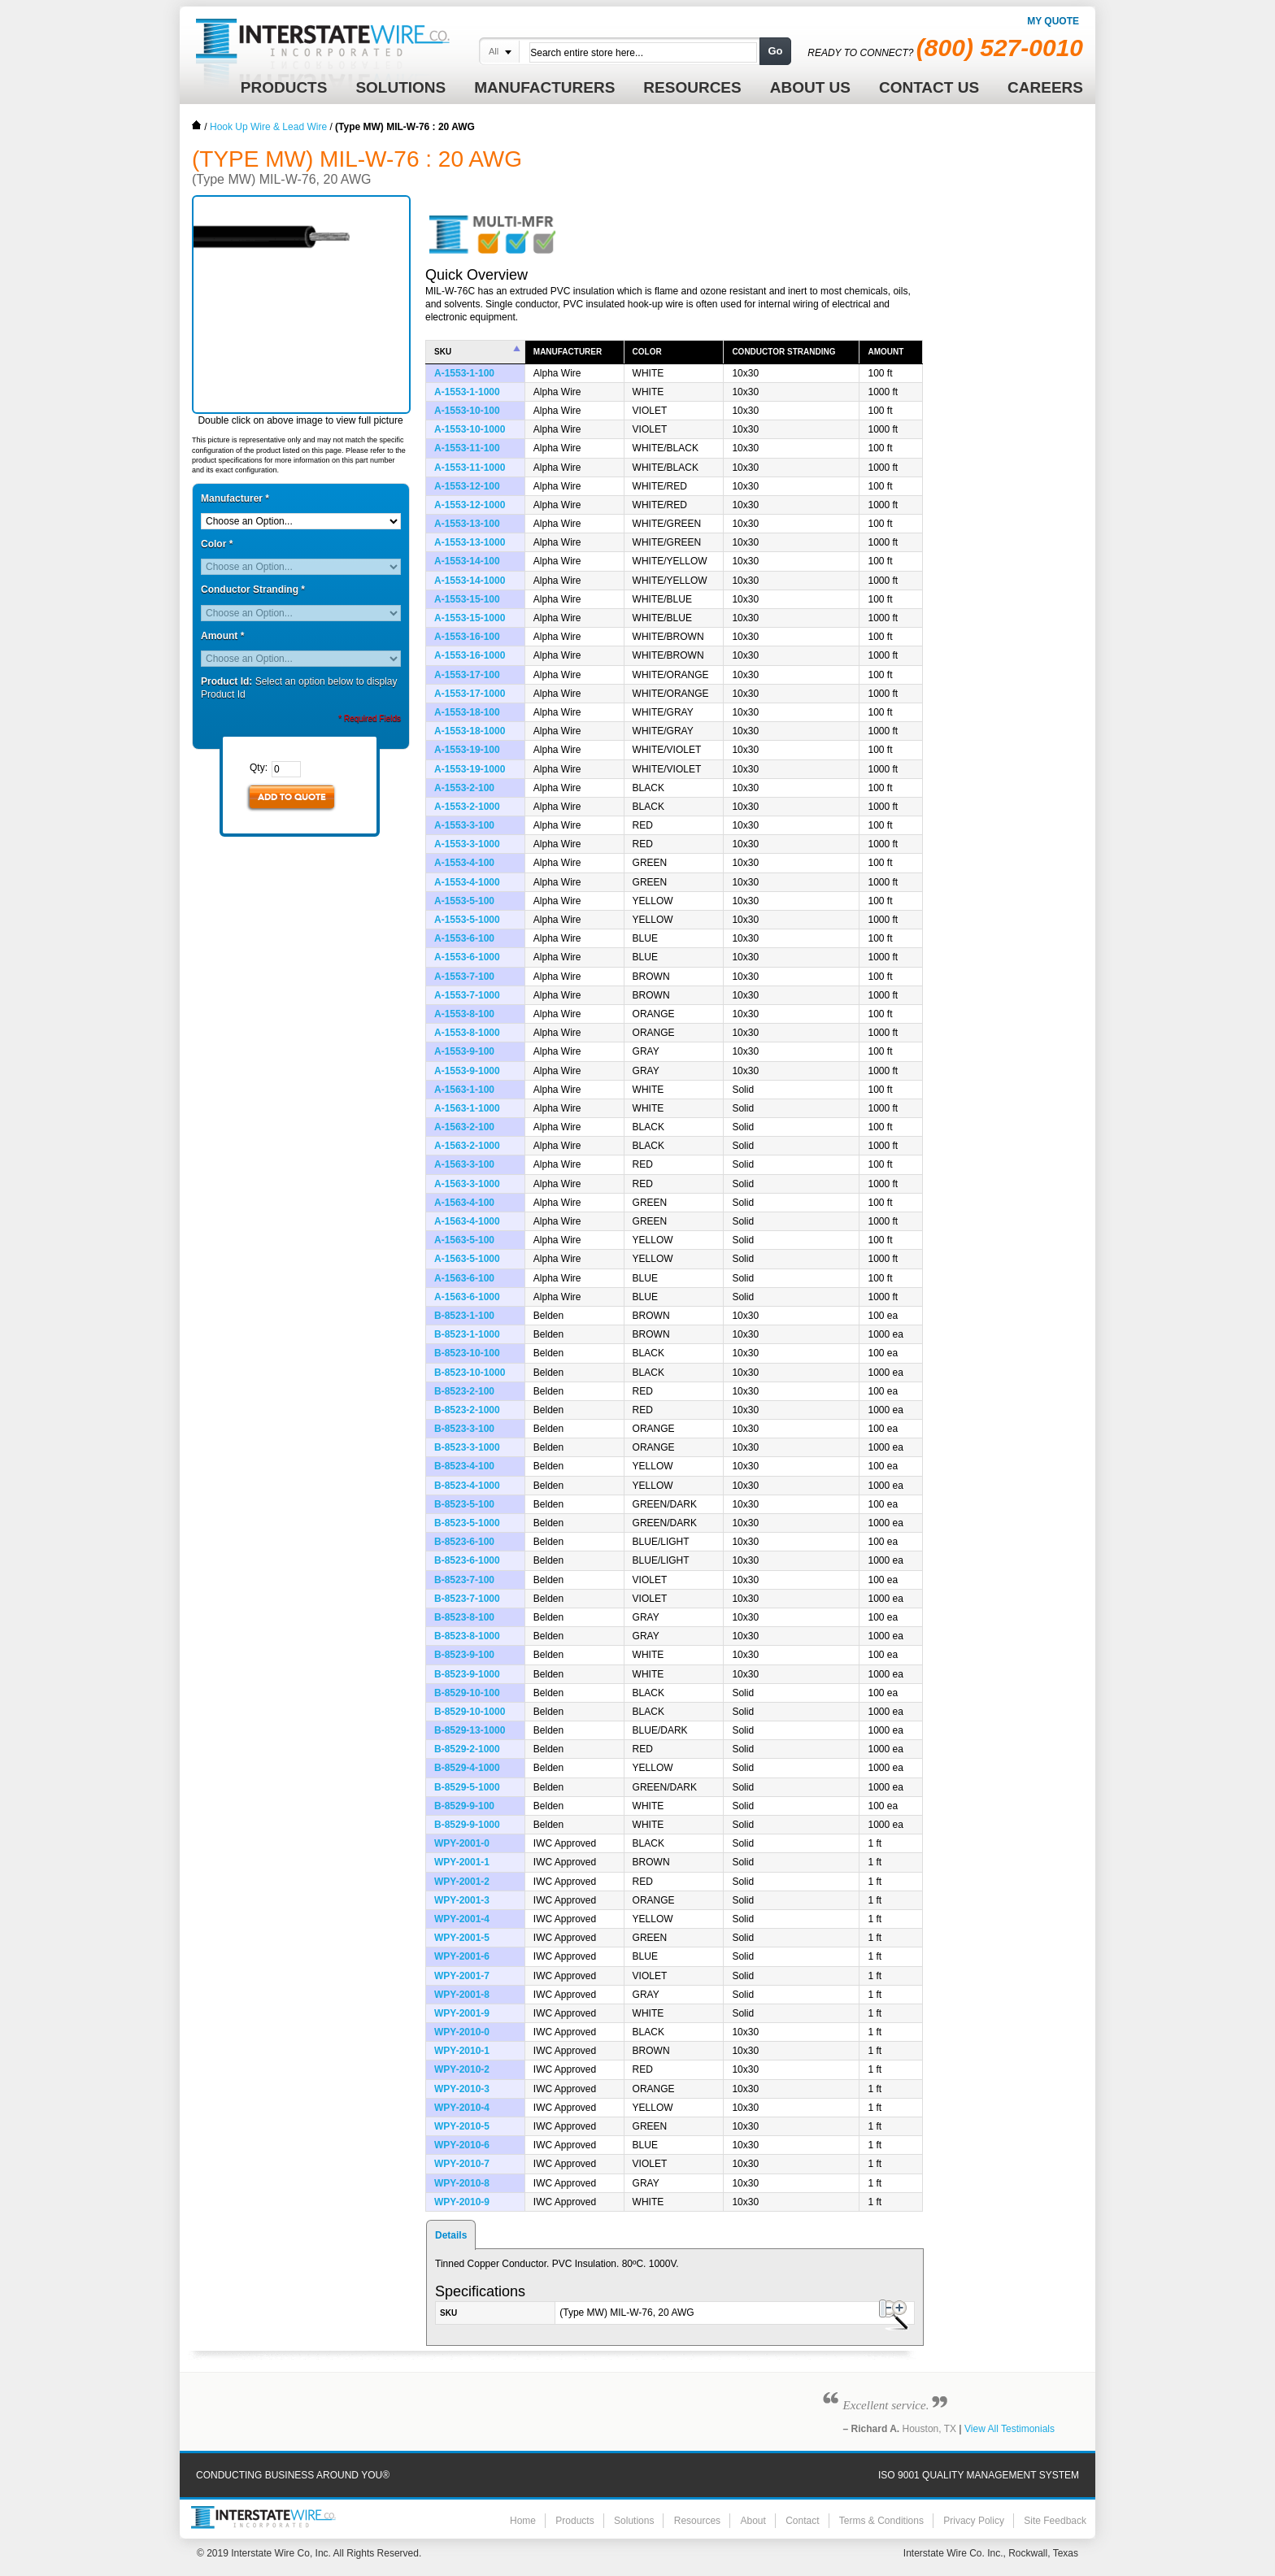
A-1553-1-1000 (467, 392)
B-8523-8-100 (464, 1617)
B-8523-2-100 (464, 1391)
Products (574, 2520)
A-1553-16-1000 (469, 655)
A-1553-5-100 (464, 901)
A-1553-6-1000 (467, 957)
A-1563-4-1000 (467, 1221)
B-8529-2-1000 (467, 1749)
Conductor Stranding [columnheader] (783, 351)
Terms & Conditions (881, 2520)
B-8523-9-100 (464, 1654)
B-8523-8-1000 (467, 1636)
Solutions (634, 2520)
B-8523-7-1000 (467, 1598)
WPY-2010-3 (462, 2089)
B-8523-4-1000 (467, 1485)
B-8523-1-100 (464, 1315)
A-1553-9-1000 (467, 1071)
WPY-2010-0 (462, 2032)
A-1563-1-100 (464, 1089)
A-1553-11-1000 (469, 467)
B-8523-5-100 (464, 1504)
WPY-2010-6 (462, 2145)
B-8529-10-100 (467, 1693)
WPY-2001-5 (462, 1937)
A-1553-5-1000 (467, 919)
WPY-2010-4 (462, 2107)
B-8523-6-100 (464, 1541)
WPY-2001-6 (462, 1956)
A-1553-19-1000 (469, 769)
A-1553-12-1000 (469, 505)
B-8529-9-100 (464, 1806)
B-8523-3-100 (464, 1428)
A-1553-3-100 (464, 825)
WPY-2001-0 (462, 1843)
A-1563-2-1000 (467, 1145)
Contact (802, 2520)
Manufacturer (235, 498)
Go (775, 51)
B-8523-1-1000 (467, 1334)
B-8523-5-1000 (467, 1523)
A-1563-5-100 (464, 1240)
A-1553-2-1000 (467, 806)
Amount (222, 636)
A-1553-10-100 (467, 410)
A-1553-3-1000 (467, 844)
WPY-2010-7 (462, 2163)
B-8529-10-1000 (469, 1711)
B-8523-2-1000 (467, 1410)
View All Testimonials (1009, 2429)
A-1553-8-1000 (467, 1032)
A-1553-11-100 (467, 448)
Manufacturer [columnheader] (567, 351)
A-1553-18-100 (467, 712)
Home (197, 125)
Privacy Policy (973, 2520)
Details (451, 2235)
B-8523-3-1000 (467, 1447)
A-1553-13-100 (467, 523)
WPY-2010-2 (462, 2069)
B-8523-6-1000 (467, 1560)
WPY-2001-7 (462, 1976)
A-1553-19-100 (467, 749)
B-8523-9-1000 (467, 1674)
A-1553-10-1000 (469, 429)
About (752, 2520)
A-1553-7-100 (464, 976)
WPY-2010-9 (462, 2202)
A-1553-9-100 (464, 1051)
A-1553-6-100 (464, 938)
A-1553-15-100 (467, 599)
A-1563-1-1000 (467, 1108)
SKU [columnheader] (442, 351)
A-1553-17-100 (467, 675)
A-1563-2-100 (464, 1127)
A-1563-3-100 (464, 1164)
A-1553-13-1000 (469, 542)
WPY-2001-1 (462, 1862)
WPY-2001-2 (462, 1881)
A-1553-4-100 (464, 862)
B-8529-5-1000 (467, 1787)
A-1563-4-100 (464, 1202)
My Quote (1053, 21)
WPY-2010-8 (462, 2183)
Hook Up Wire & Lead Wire (268, 127)
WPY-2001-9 (462, 2013)
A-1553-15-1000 (469, 618)
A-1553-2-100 (464, 788)
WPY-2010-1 (462, 2050)
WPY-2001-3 (462, 1900)
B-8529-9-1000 (467, 1824)
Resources (697, 2520)
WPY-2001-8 (462, 1994)
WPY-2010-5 (462, 2126)
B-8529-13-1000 (469, 1730)
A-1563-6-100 (464, 1278)
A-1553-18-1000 (469, 731)
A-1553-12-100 (467, 486)
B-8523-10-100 (467, 1353)
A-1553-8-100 (464, 1014)
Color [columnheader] (647, 351)
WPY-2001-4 (462, 1919)
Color (217, 544)
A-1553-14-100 (467, 561)
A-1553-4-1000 (467, 882)
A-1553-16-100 (467, 636)
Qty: (259, 767)
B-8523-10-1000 (469, 1372)
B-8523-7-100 (464, 1580)
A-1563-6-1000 (467, 1297)
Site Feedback (1055, 2520)
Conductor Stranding (253, 589)
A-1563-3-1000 (467, 1184)
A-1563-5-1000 (467, 1258)
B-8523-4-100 (464, 1466)
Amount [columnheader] (885, 351)
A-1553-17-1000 (469, 693)
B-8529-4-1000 (467, 1767)
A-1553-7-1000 (467, 995)
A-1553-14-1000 (469, 580)
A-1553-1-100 (464, 373)
